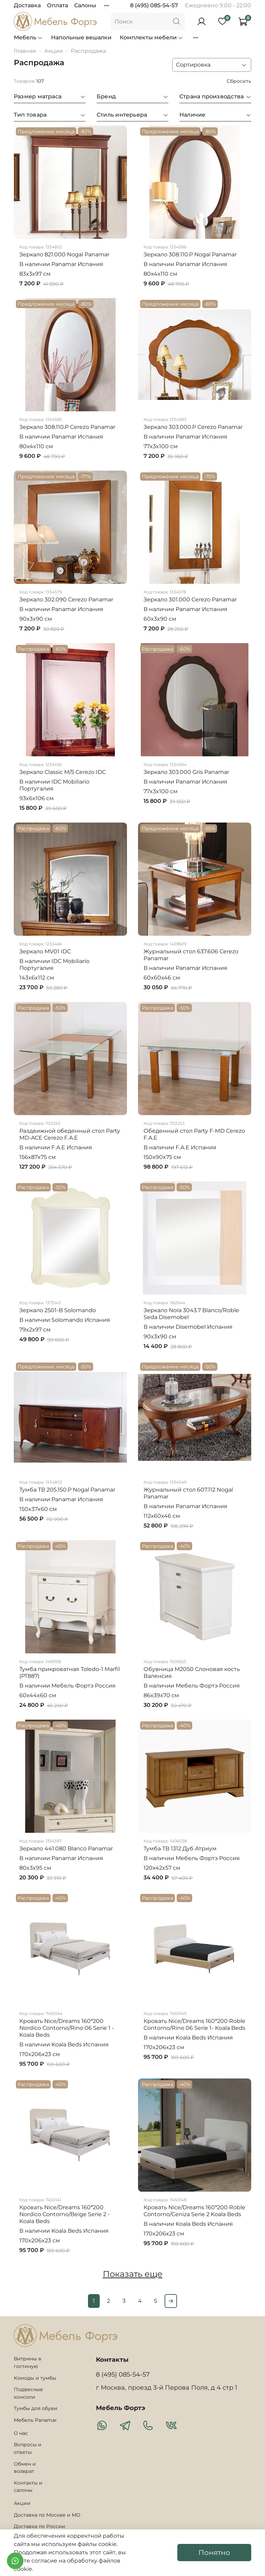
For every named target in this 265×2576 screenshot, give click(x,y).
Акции (53, 51)
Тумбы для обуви (35, 2408)
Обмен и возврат (25, 2468)
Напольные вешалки (81, 37)
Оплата (57, 5)
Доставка (27, 5)
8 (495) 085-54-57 (154, 5)
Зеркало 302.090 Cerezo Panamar (66, 599)
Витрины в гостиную (27, 2362)
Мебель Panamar (35, 2420)
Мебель (28, 37)
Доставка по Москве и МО (47, 2515)
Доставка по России (39, 2526)
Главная (25, 51)
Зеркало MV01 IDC (45, 951)
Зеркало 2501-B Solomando (57, 1310)
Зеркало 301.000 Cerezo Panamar (190, 599)
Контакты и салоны (28, 2487)
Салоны (85, 5)
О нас (21, 2433)
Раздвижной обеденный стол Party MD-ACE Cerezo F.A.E (69, 1134)
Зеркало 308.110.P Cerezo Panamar (67, 427)
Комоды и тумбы (35, 2378)
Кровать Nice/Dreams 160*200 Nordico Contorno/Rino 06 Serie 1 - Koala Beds (66, 2028)
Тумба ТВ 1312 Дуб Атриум (180, 1848)
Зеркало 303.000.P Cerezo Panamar (193, 427)
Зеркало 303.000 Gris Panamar (186, 772)
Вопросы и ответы (27, 2448)
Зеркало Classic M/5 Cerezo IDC (62, 772)
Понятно (214, 2552)
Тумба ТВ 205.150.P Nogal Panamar (67, 1489)
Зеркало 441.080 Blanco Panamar (66, 1848)
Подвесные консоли (28, 2393)
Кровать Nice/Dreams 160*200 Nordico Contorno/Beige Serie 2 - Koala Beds (64, 2214)
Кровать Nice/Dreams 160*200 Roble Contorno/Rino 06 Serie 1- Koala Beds (194, 2024)
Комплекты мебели (151, 37)
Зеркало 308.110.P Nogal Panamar (190, 254)
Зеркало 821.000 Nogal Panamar (64, 254)
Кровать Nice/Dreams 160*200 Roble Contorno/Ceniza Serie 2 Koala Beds (194, 2211)
